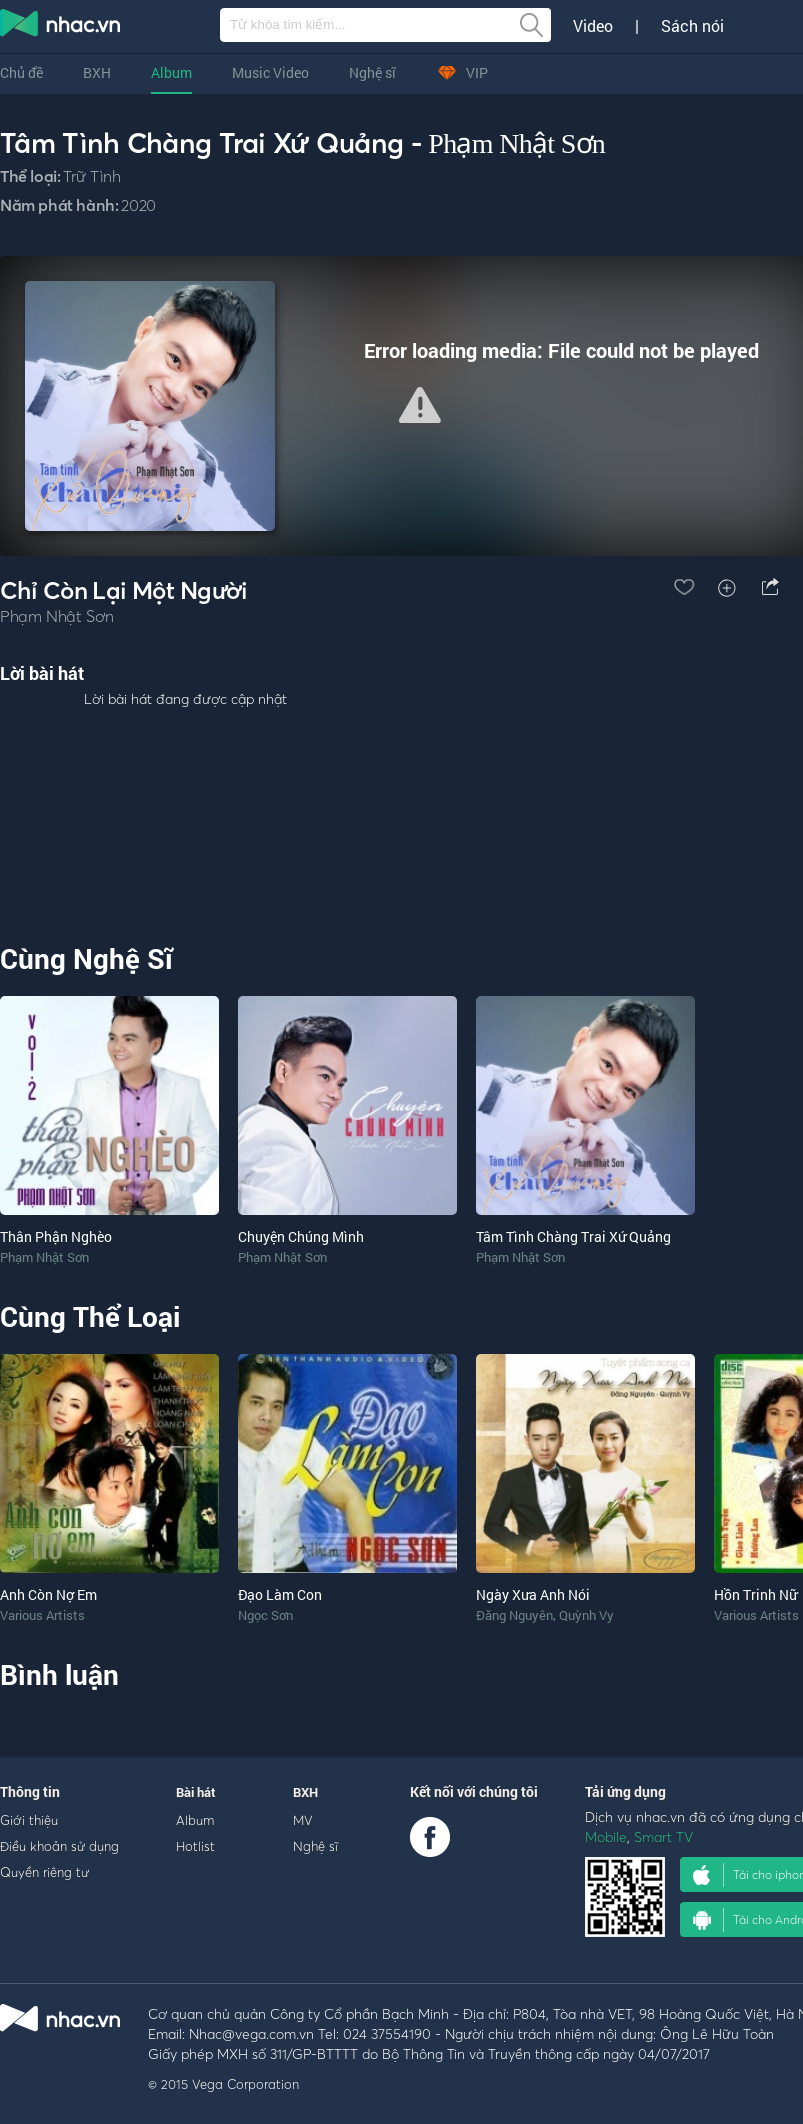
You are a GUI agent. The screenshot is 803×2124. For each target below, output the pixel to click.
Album (171, 72)
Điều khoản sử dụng (59, 1846)
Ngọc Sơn (265, 1615)
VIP (462, 72)
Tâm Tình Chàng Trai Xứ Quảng (573, 1236)
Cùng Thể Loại (90, 1316)
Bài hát (196, 1792)
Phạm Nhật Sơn (516, 143)
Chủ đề (21, 72)
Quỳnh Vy (586, 1615)
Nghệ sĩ (372, 72)
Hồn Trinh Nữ (755, 1594)
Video (593, 26)
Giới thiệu (29, 1820)
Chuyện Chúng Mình (301, 1236)
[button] (420, 405)
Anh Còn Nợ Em (48, 1594)
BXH (97, 72)
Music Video (270, 72)
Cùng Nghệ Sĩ (86, 958)
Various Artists (42, 1615)
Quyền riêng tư (44, 1872)
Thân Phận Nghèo (56, 1236)
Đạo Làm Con (280, 1594)
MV (303, 1820)
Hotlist (195, 1846)
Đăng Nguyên (514, 1615)
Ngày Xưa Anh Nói (533, 1594)
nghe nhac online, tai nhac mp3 (61, 27)
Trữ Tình (91, 176)
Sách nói (692, 26)
